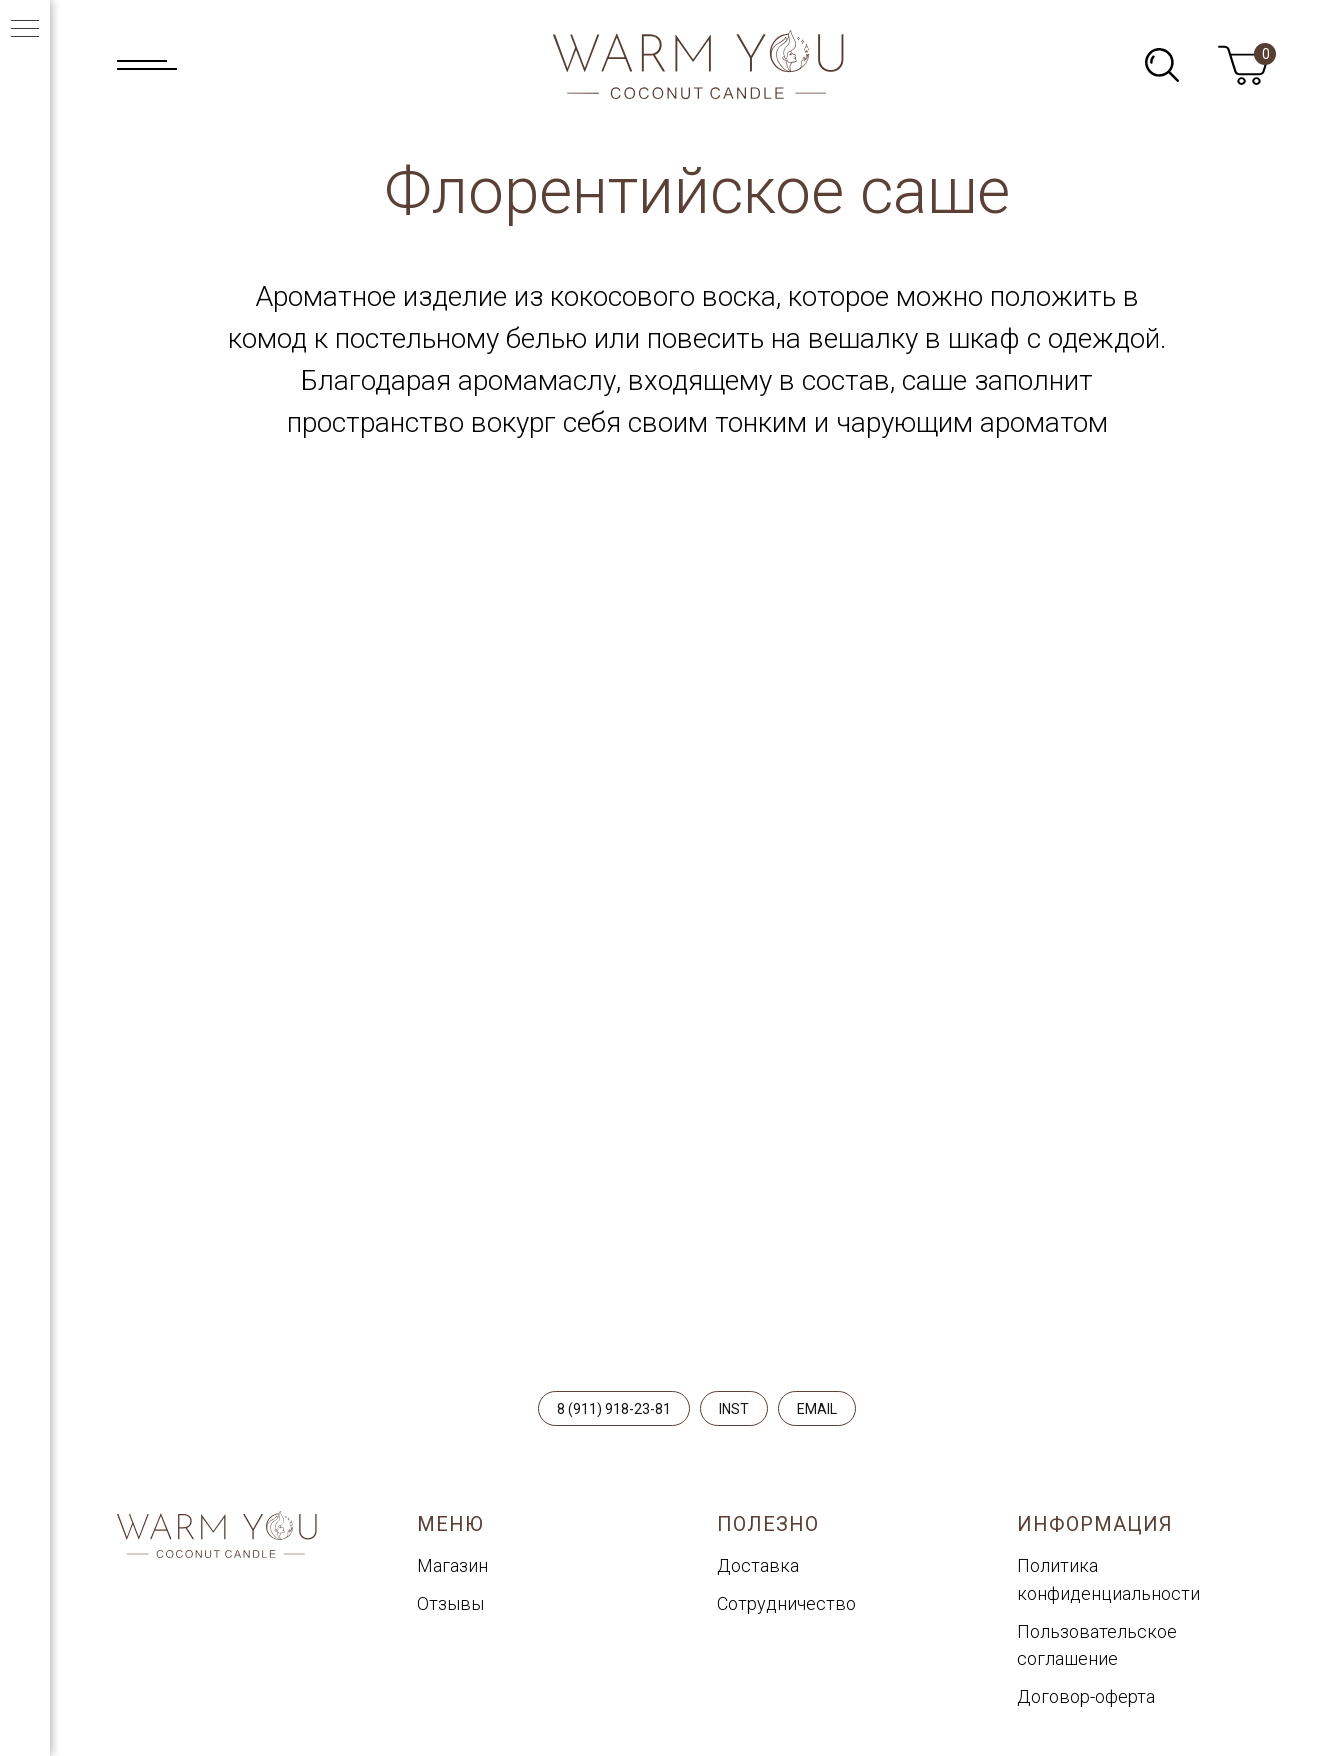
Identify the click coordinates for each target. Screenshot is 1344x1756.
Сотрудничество (786, 1603)
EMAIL (817, 1409)
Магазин (452, 1565)
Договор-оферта (1086, 1696)
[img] (1162, 65)
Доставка (758, 1565)
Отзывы (450, 1603)
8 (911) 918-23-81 (614, 1409)
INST (734, 1409)
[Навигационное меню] (25, 30)
